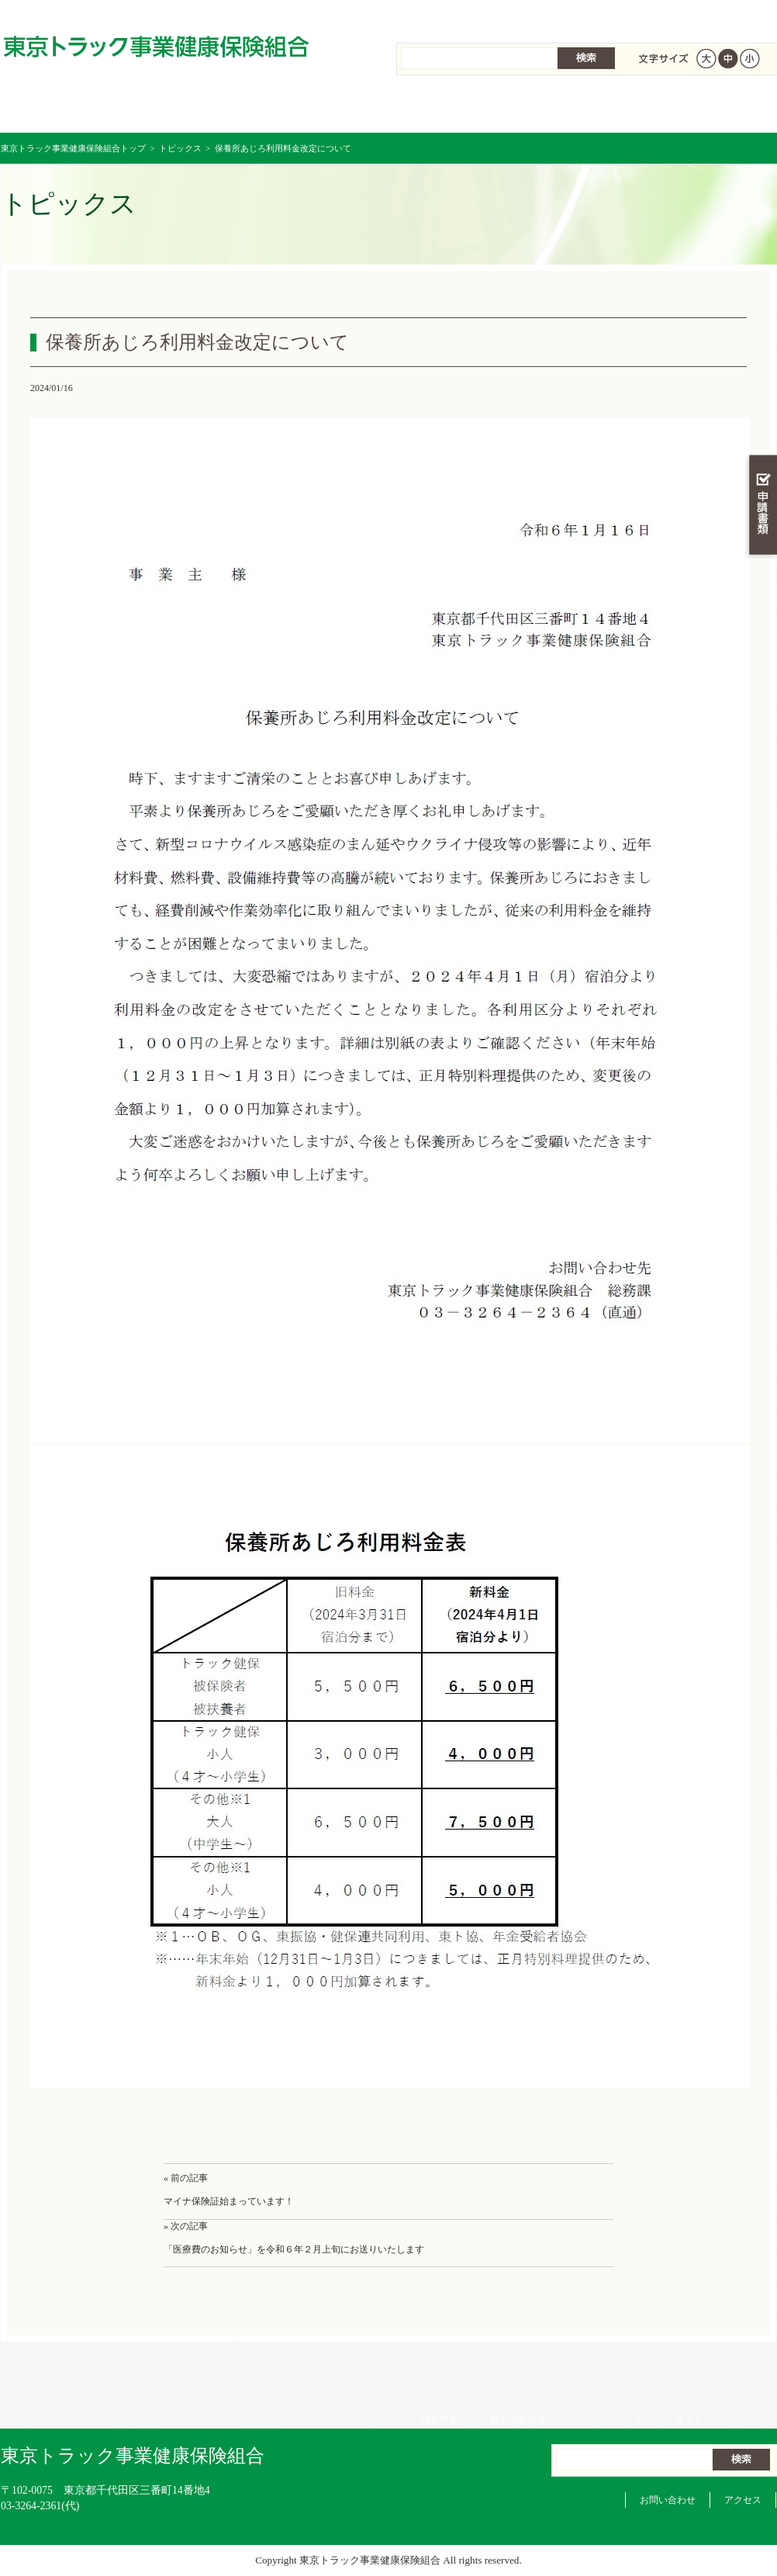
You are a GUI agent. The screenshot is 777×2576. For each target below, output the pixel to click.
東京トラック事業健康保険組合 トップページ (65, 108)
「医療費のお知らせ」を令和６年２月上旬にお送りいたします (294, 2249)
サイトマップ (697, 15)
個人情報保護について (531, 15)
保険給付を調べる (324, 108)
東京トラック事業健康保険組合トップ (73, 148)
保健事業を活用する (453, 108)
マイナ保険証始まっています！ (229, 2201)
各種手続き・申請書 (582, 108)
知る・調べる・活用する (761, 362)
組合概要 (434, 15)
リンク (623, 15)
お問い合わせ (668, 2500)
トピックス (180, 148)
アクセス (742, 2500)
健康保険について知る (195, 108)
